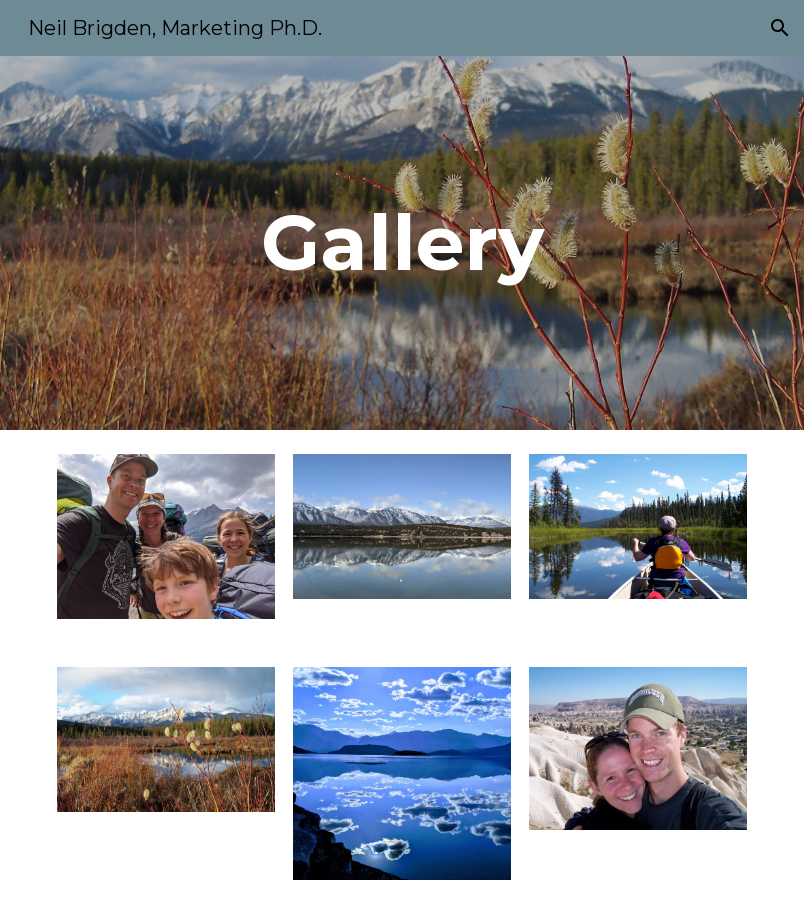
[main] (402, 243)
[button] (780, 28)
